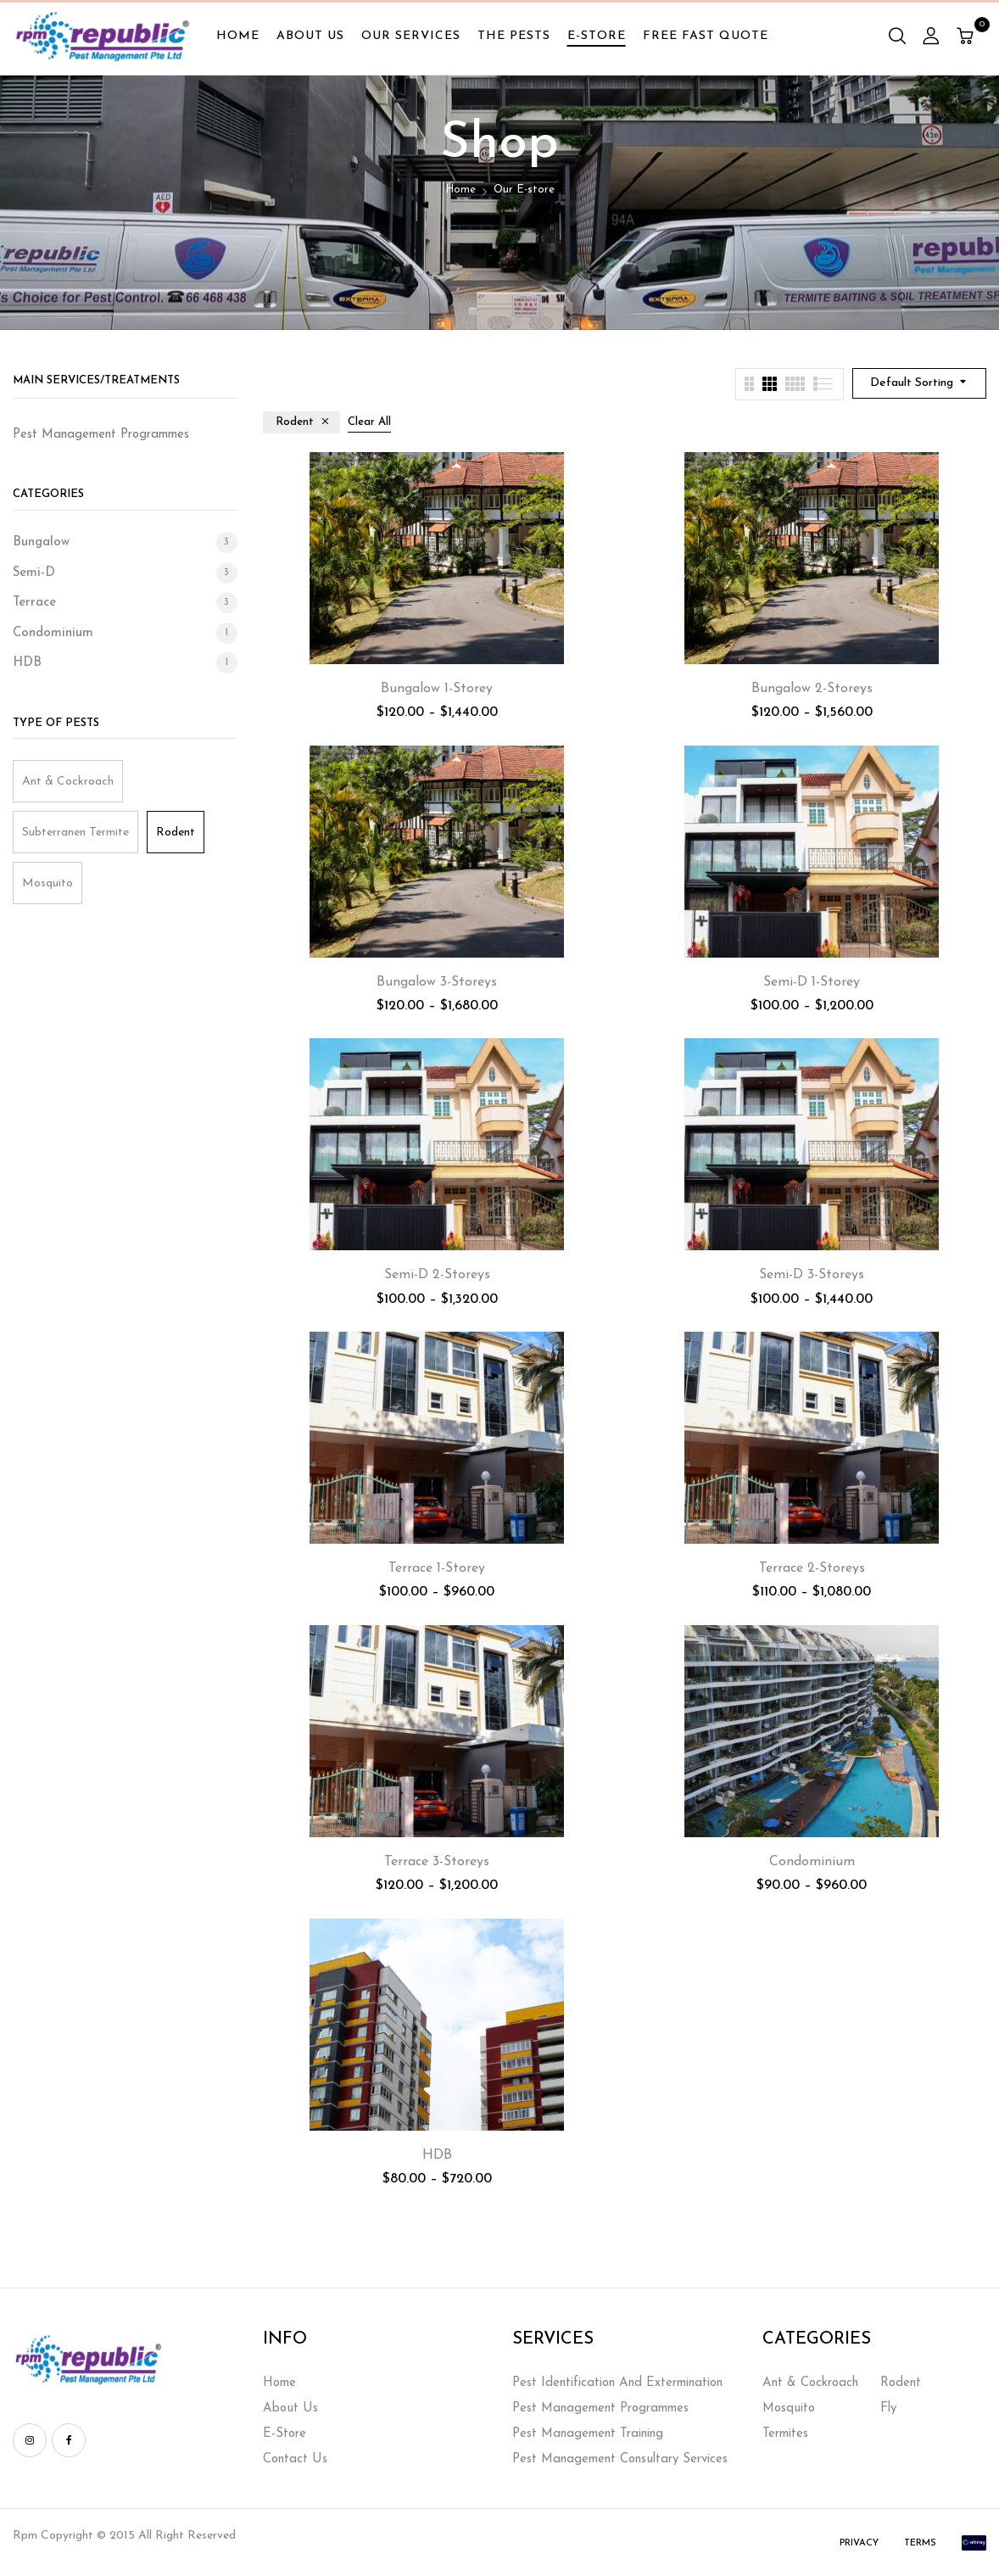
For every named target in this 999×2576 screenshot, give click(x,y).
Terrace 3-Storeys (436, 1862)
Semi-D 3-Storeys (811, 1275)
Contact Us (295, 2459)
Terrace (34, 602)
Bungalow (41, 542)
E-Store (284, 2434)
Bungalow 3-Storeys (437, 982)
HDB (27, 663)
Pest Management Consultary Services (620, 2459)
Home (460, 189)
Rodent (175, 832)
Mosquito (47, 883)
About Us (290, 2408)
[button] (967, 37)
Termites (785, 2434)
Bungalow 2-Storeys (812, 689)
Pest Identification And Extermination (617, 2383)
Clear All (369, 421)
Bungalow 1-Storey (437, 689)
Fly (888, 2408)
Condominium (53, 633)
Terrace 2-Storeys (812, 1568)
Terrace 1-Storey (436, 1568)
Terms (920, 2543)
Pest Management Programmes (600, 2408)
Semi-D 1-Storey (811, 982)
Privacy (859, 2543)
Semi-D (34, 573)
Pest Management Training (587, 2434)
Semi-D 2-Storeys (437, 1275)
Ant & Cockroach (68, 781)
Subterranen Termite (75, 832)
